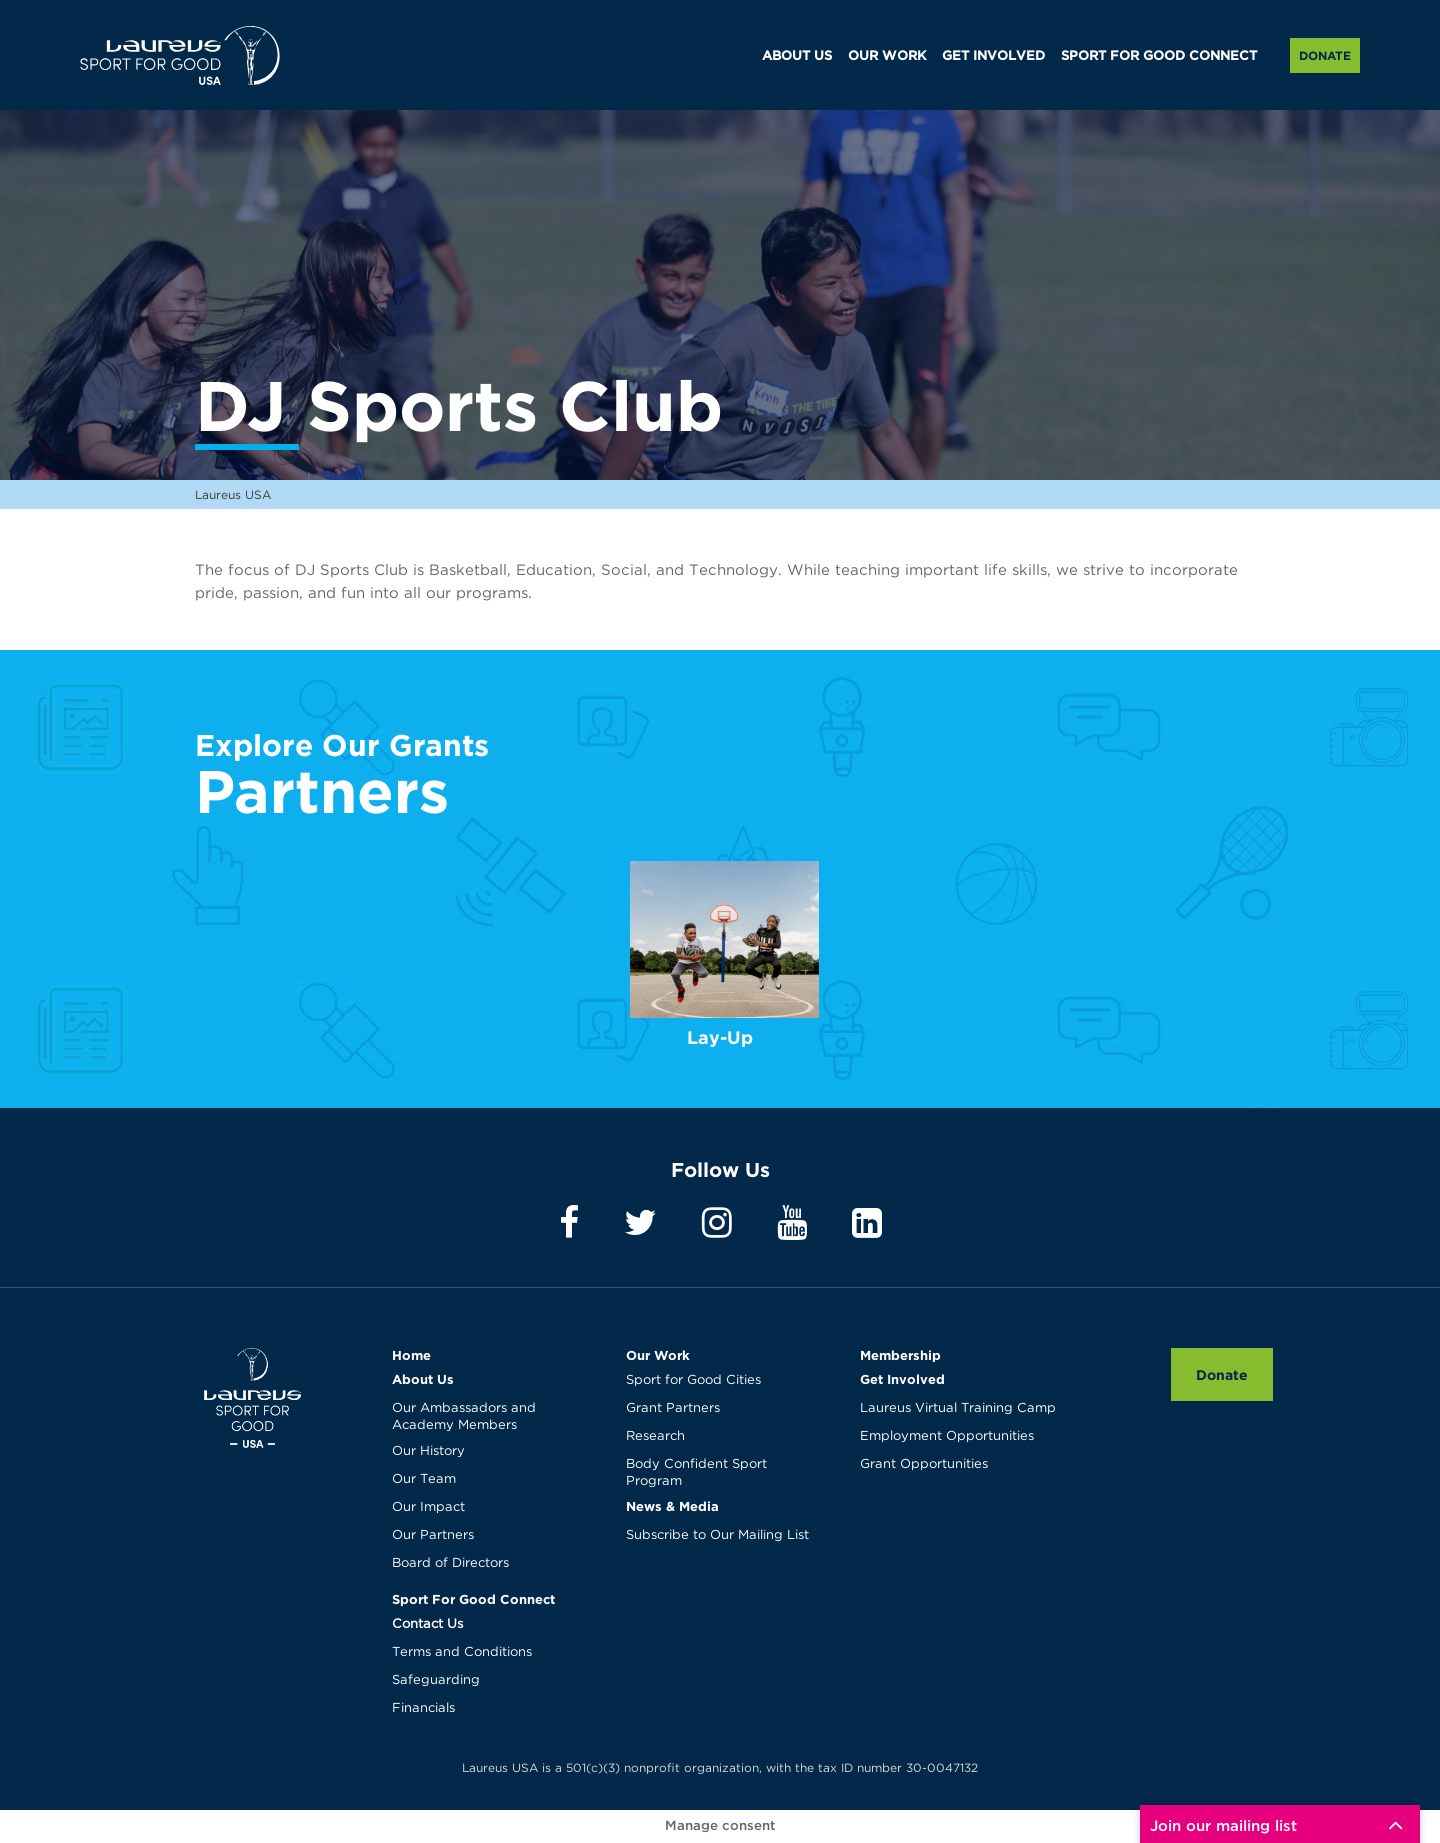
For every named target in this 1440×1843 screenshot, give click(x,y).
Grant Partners (673, 1408)
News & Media (672, 1506)
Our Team (424, 1479)
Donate (1325, 55)
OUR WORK (887, 56)
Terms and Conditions (462, 1652)
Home (411, 1355)
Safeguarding (436, 1680)
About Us (423, 1379)
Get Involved (902, 1379)
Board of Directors (450, 1563)
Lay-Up (720, 1037)
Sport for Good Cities (693, 1380)
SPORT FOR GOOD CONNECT (1159, 56)
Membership (900, 1355)
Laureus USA (180, 55)
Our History (428, 1451)
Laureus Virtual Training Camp (958, 1408)
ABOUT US (797, 56)
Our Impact (428, 1507)
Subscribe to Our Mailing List (717, 1535)
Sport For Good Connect (473, 1599)
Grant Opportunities (924, 1464)
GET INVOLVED (993, 56)
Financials (423, 1708)
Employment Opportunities (947, 1436)
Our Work (658, 1355)
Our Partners (433, 1535)
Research (655, 1436)
